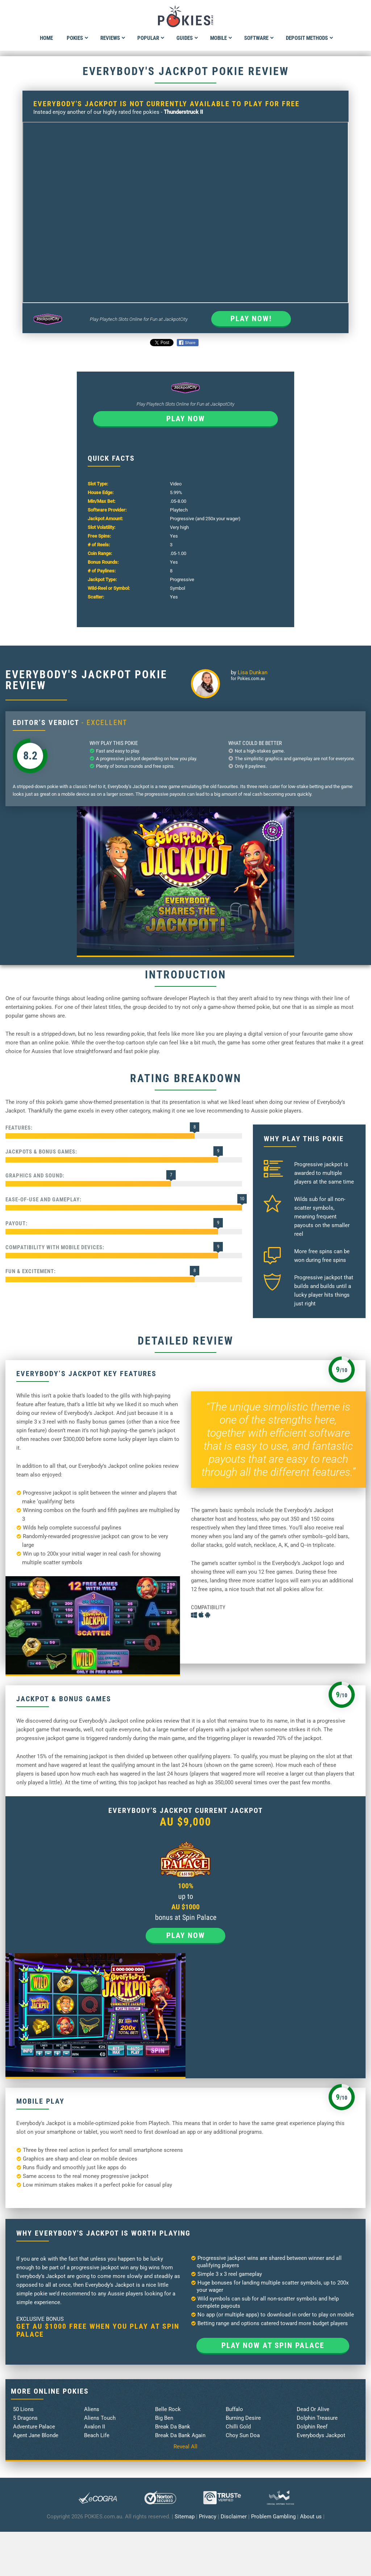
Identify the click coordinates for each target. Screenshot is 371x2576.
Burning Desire (243, 2418)
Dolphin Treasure (317, 2418)
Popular (150, 38)
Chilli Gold (238, 2426)
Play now (185, 418)
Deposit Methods (309, 38)
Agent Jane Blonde (35, 2435)
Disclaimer (234, 2516)
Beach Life (96, 2435)
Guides (187, 38)
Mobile (221, 38)
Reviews (112, 38)
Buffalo (234, 2409)
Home (46, 38)
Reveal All (185, 2446)
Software (259, 38)
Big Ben (164, 2418)
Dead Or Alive (313, 2409)
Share (187, 342)
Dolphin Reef (312, 2426)
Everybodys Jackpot (321, 2435)
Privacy (207, 2516)
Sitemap (185, 2516)
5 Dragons (25, 2418)
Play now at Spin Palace (272, 2345)
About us (311, 2516)
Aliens (91, 2409)
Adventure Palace (34, 2426)
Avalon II (94, 2426)
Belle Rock (168, 2409)
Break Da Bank (172, 2426)
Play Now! (251, 318)
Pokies (77, 38)
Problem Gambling (273, 2516)
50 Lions (23, 2409)
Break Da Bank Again (180, 2435)
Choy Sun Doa (243, 2435)
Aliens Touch (100, 2418)
